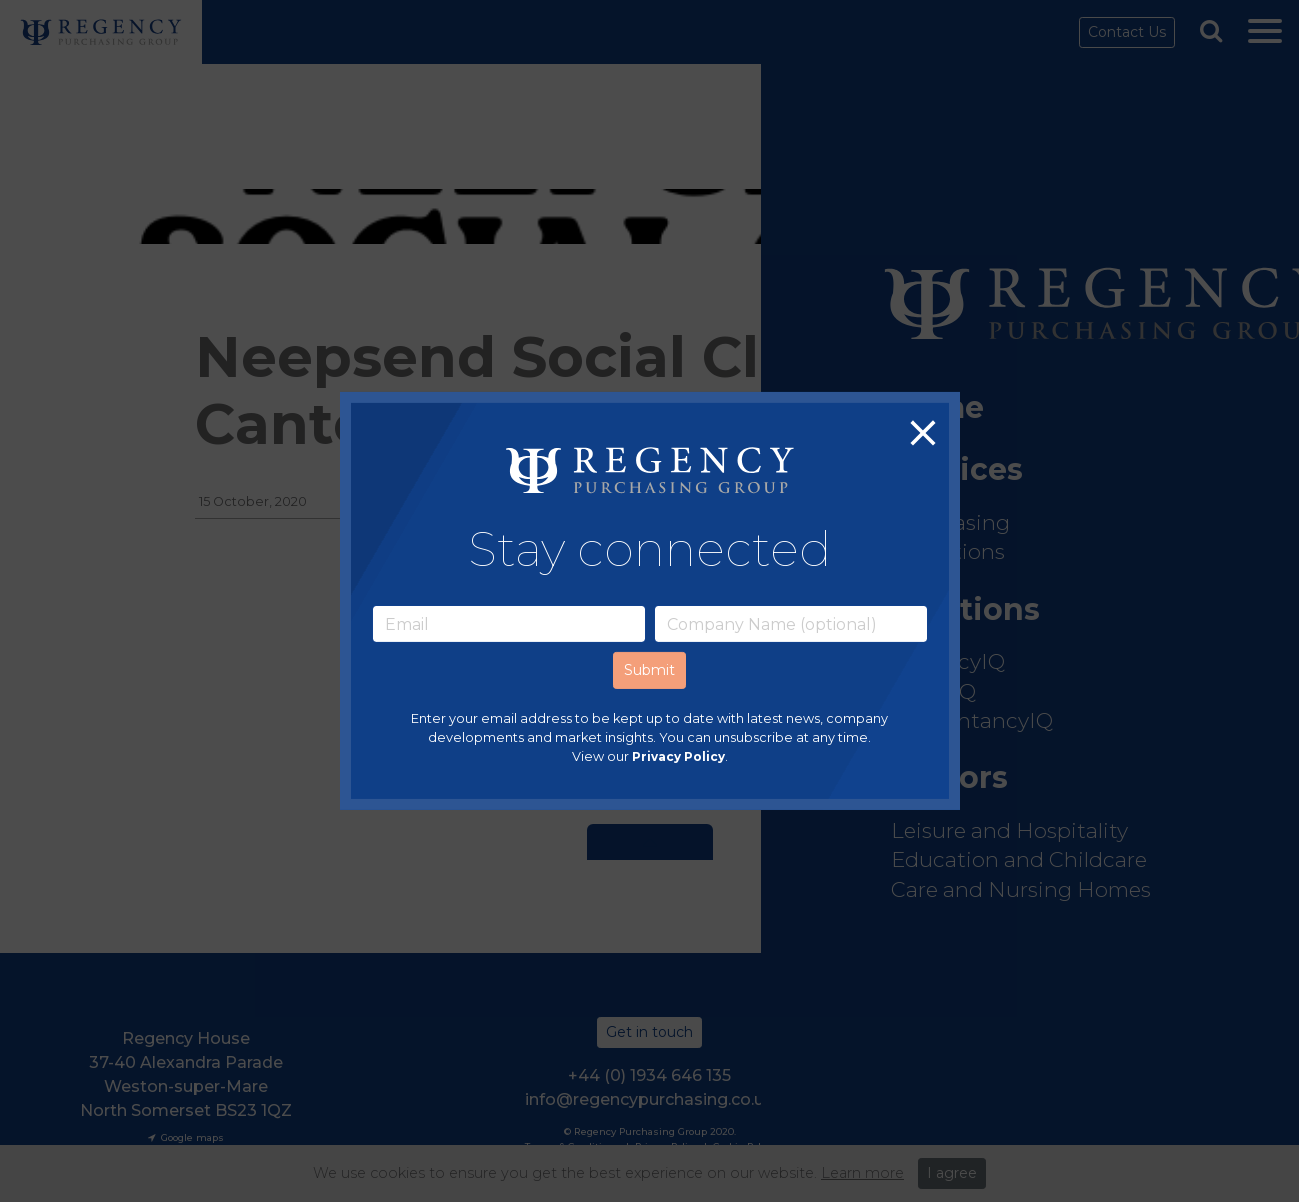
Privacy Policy (678, 757)
